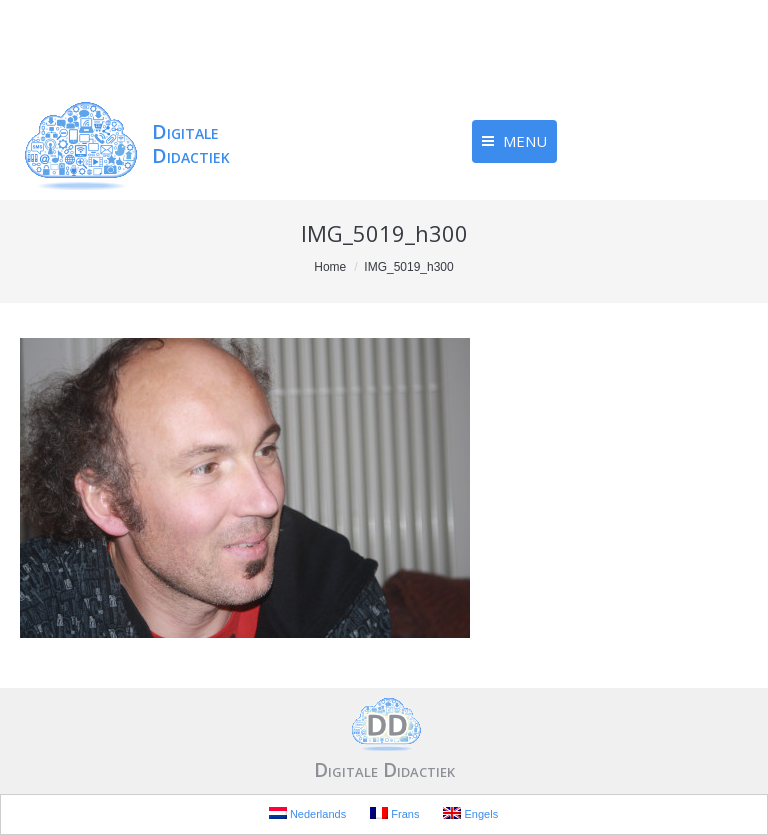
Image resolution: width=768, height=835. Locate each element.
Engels (470, 813)
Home (330, 267)
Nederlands (307, 813)
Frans (394, 813)
